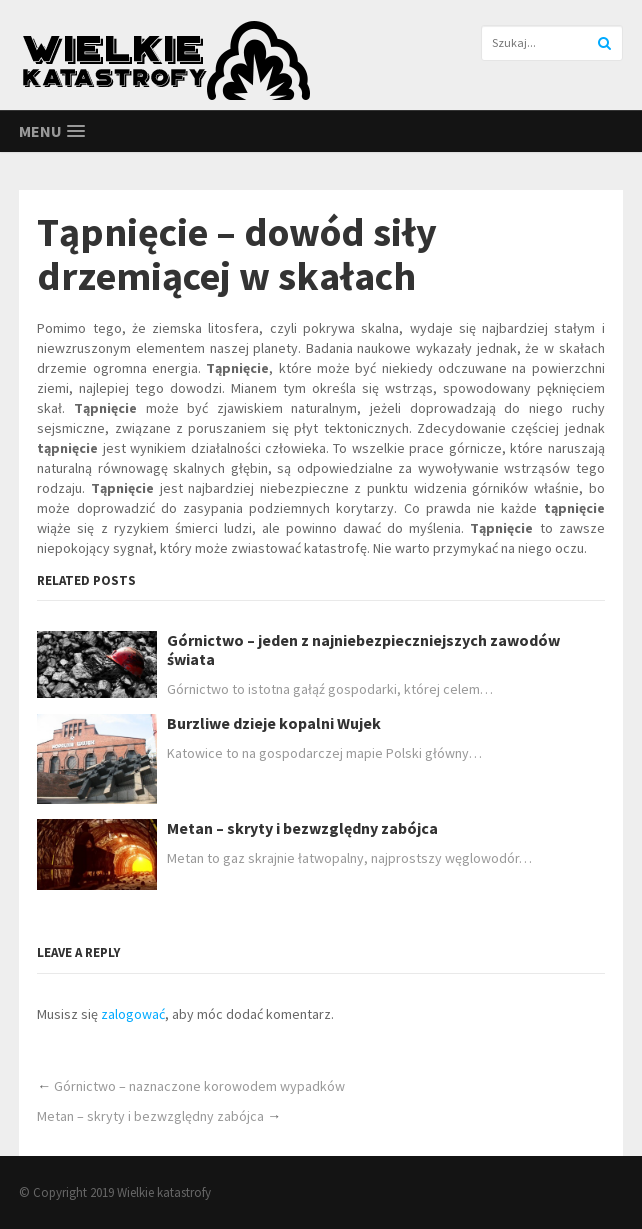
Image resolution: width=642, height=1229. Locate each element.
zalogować (133, 1014)
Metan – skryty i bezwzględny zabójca (302, 828)
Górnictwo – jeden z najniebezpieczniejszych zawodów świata (363, 650)
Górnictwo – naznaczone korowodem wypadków (199, 1086)
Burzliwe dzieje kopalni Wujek (274, 723)
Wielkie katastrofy (164, 1192)
